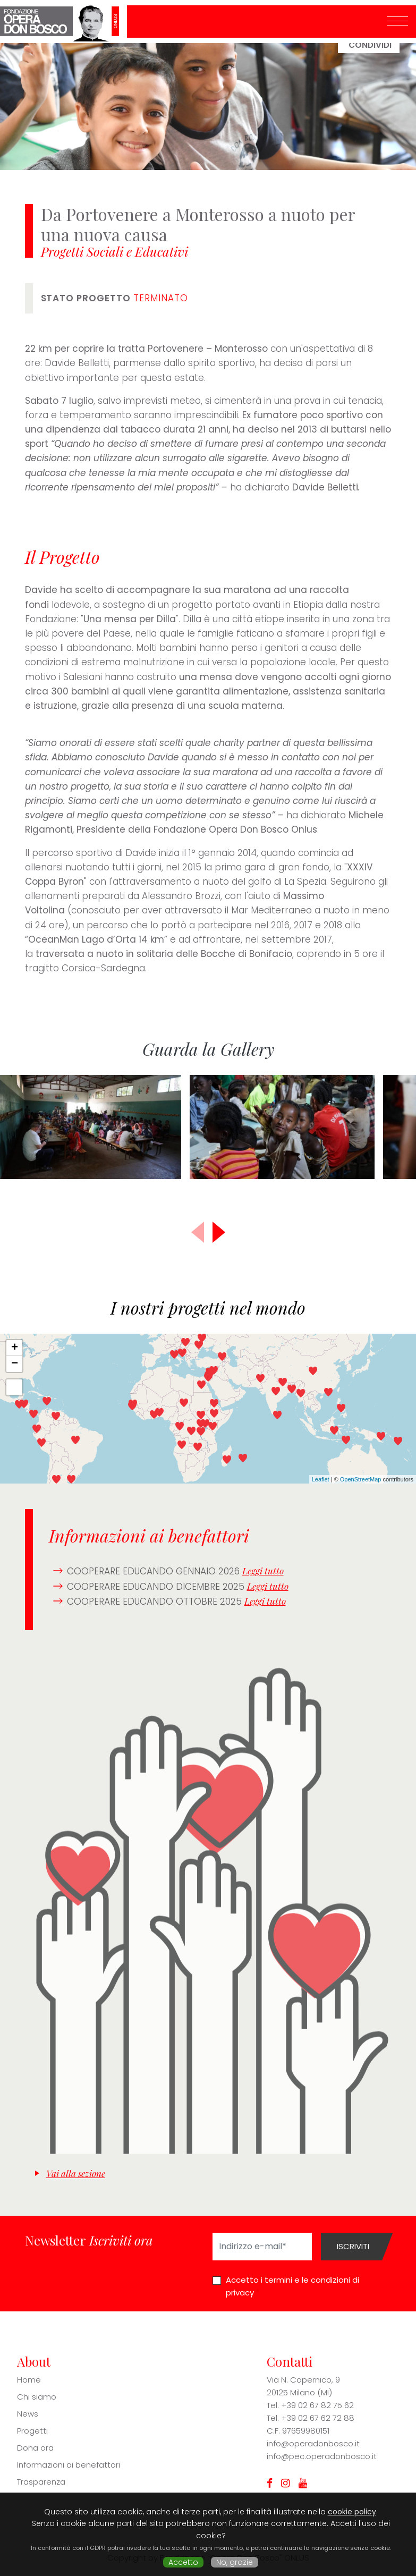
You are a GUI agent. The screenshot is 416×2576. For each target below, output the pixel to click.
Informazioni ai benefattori (68, 2464)
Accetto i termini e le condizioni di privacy (292, 2286)
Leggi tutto (263, 1571)
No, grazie (234, 2562)
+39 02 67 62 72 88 (317, 2418)
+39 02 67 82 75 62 (317, 2405)
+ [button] (14, 1348)
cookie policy (352, 2511)
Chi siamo (36, 2396)
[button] (219, 1232)
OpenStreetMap (360, 1479)
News (27, 2413)
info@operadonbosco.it (313, 2443)
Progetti (32, 2430)
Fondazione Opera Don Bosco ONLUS (63, 21)
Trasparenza (41, 2481)
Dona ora (35, 2447)
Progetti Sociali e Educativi (114, 251)
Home (29, 2379)
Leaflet (320, 1479)
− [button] (14, 1364)
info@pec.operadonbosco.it (322, 2456)
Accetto (183, 2562)
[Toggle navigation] (397, 21)
